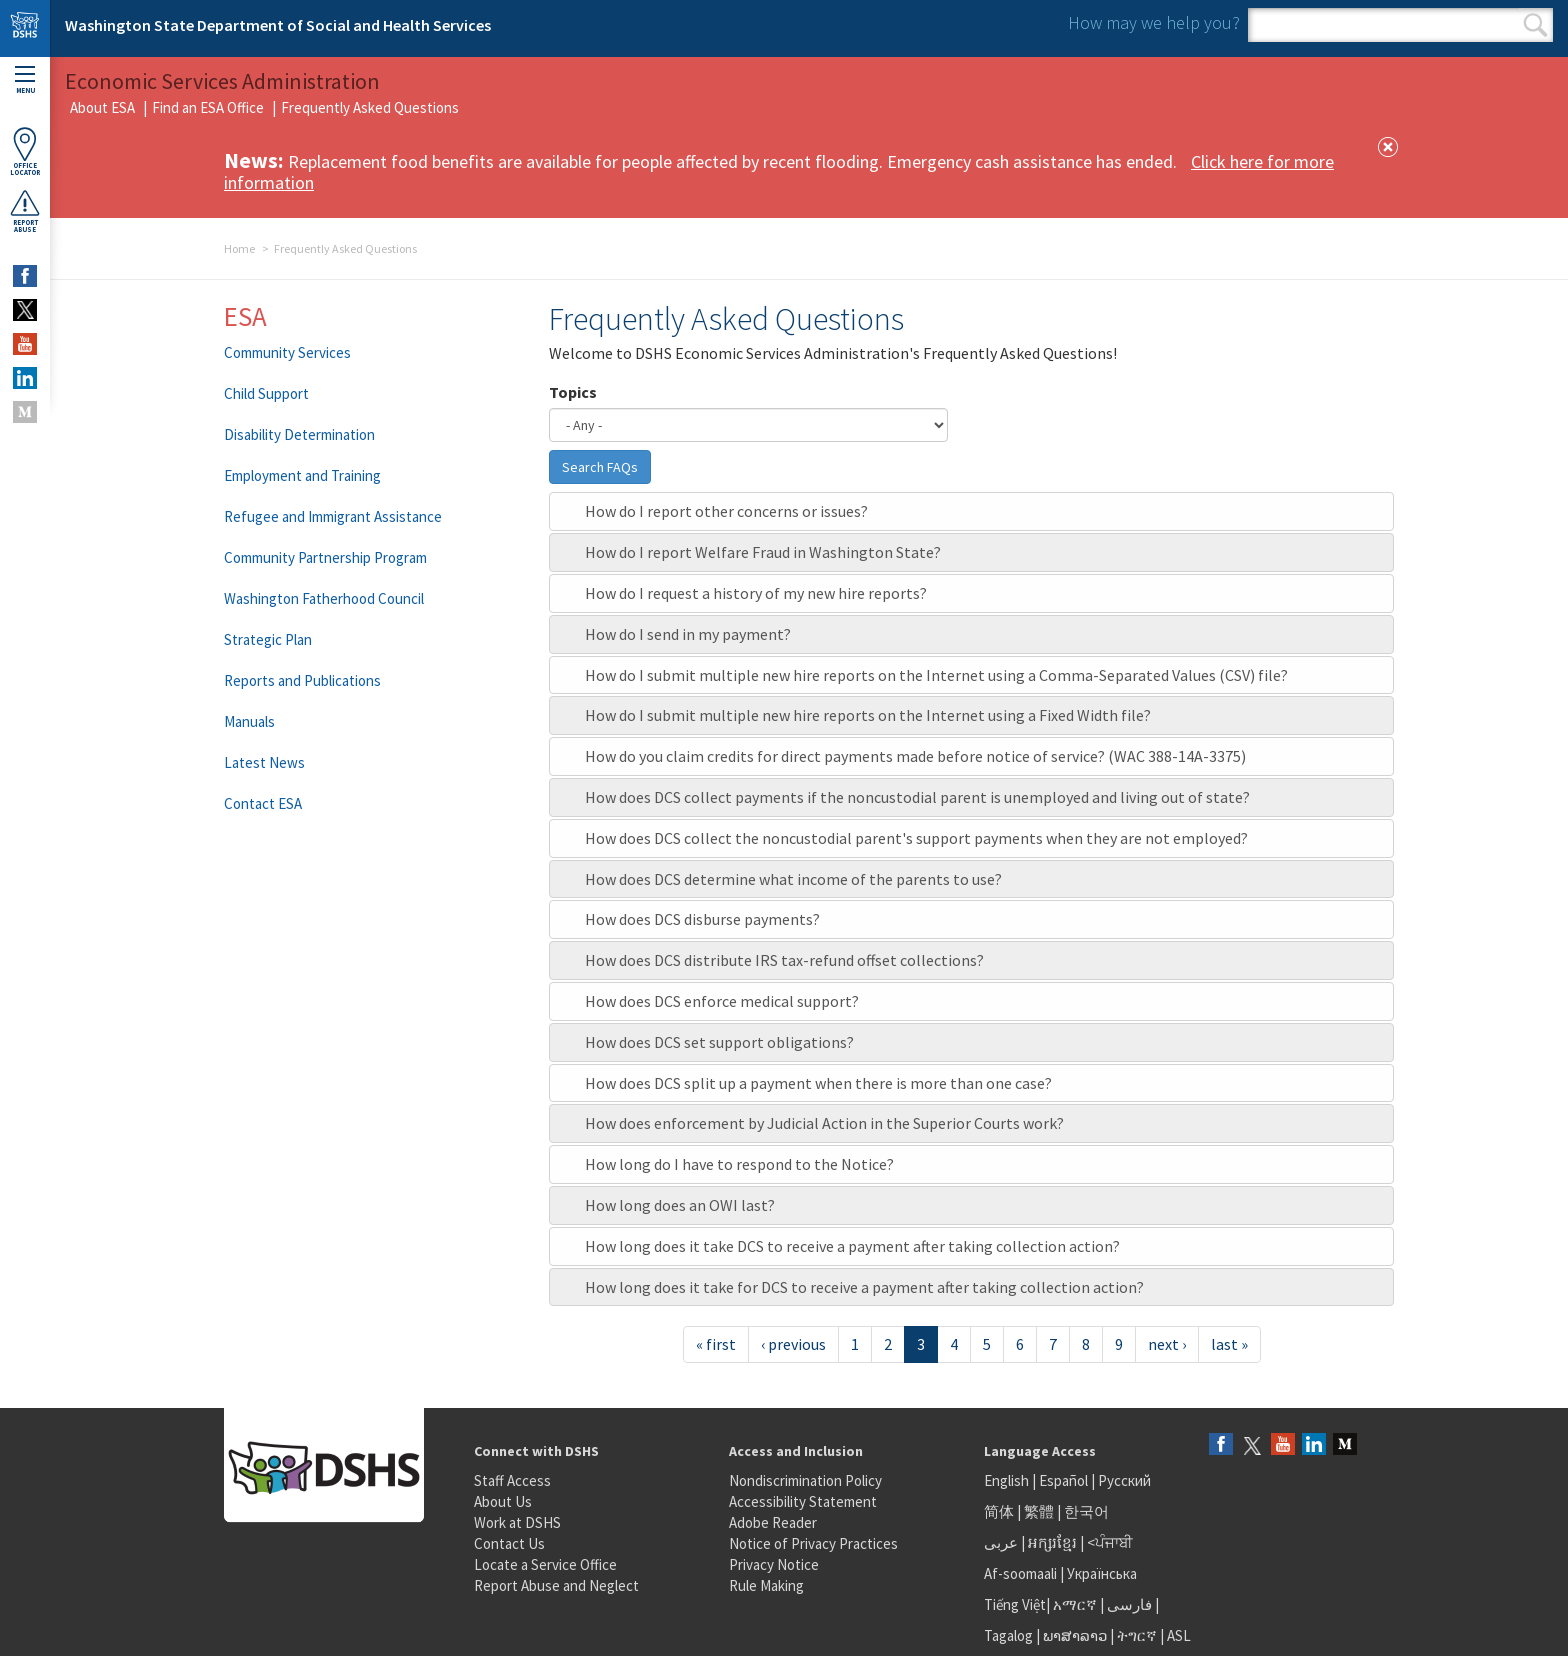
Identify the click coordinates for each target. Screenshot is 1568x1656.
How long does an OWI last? (680, 1205)
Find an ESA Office (208, 107)
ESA (245, 316)
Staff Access (512, 1480)
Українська (1102, 1573)
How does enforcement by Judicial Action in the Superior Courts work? (824, 1123)
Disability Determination (299, 434)
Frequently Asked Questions (370, 107)
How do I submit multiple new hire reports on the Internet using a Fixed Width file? (868, 715)
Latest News (264, 762)
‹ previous (793, 1344)
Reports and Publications (302, 680)
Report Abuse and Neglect (556, 1585)
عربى (1001, 1542)
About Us (503, 1501)
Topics (573, 392)
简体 (999, 1511)
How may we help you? (1154, 22)
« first (716, 1344)
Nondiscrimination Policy (805, 1480)
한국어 (1086, 1511)
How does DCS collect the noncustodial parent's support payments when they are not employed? (916, 838)
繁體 (1040, 1511)
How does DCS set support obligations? (719, 1042)
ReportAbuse (25, 211)
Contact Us (509, 1543)
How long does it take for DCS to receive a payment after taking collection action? (864, 1287)
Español (1063, 1480)
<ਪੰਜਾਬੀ (1110, 1542)
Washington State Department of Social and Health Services (278, 25)
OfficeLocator (25, 151)
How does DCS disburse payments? (702, 919)
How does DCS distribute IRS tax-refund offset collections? (784, 960)
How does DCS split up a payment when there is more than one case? (818, 1083)
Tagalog (1008, 1635)
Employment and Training (302, 475)
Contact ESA (263, 803)
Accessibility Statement (803, 1501)
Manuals (249, 721)
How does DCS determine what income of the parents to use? (793, 879)
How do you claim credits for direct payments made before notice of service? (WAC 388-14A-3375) (915, 756)
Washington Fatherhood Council (324, 598)
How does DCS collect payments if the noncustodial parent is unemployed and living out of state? (917, 797)
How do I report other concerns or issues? (726, 511)
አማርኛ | (1078, 1604)
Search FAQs (600, 467)
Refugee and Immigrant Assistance (333, 516)
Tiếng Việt (1015, 1604)
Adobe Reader (773, 1522)
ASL (1179, 1635)
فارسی (1128, 1604)
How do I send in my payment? (688, 634)
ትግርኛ (1137, 1635)
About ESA (102, 107)
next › (1167, 1344)
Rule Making (766, 1585)
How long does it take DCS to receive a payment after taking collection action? (852, 1246)
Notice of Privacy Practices (813, 1543)
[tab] (971, 511)
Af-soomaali (1020, 1573)
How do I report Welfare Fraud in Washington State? (763, 552)
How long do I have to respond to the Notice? (739, 1164)
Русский (1124, 1480)
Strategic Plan (268, 639)
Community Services (287, 352)
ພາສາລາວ (1075, 1635)
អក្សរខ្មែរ (1052, 1542)
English (1008, 1480)
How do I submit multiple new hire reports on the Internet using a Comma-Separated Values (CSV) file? (936, 675)
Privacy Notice (774, 1564)
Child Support (266, 393)
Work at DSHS (517, 1522)
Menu (25, 80)
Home (239, 248)
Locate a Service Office (545, 1564)
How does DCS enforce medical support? (722, 1001)
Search (1535, 25)
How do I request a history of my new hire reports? (756, 593)
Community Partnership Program (325, 557)
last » (1229, 1344)
